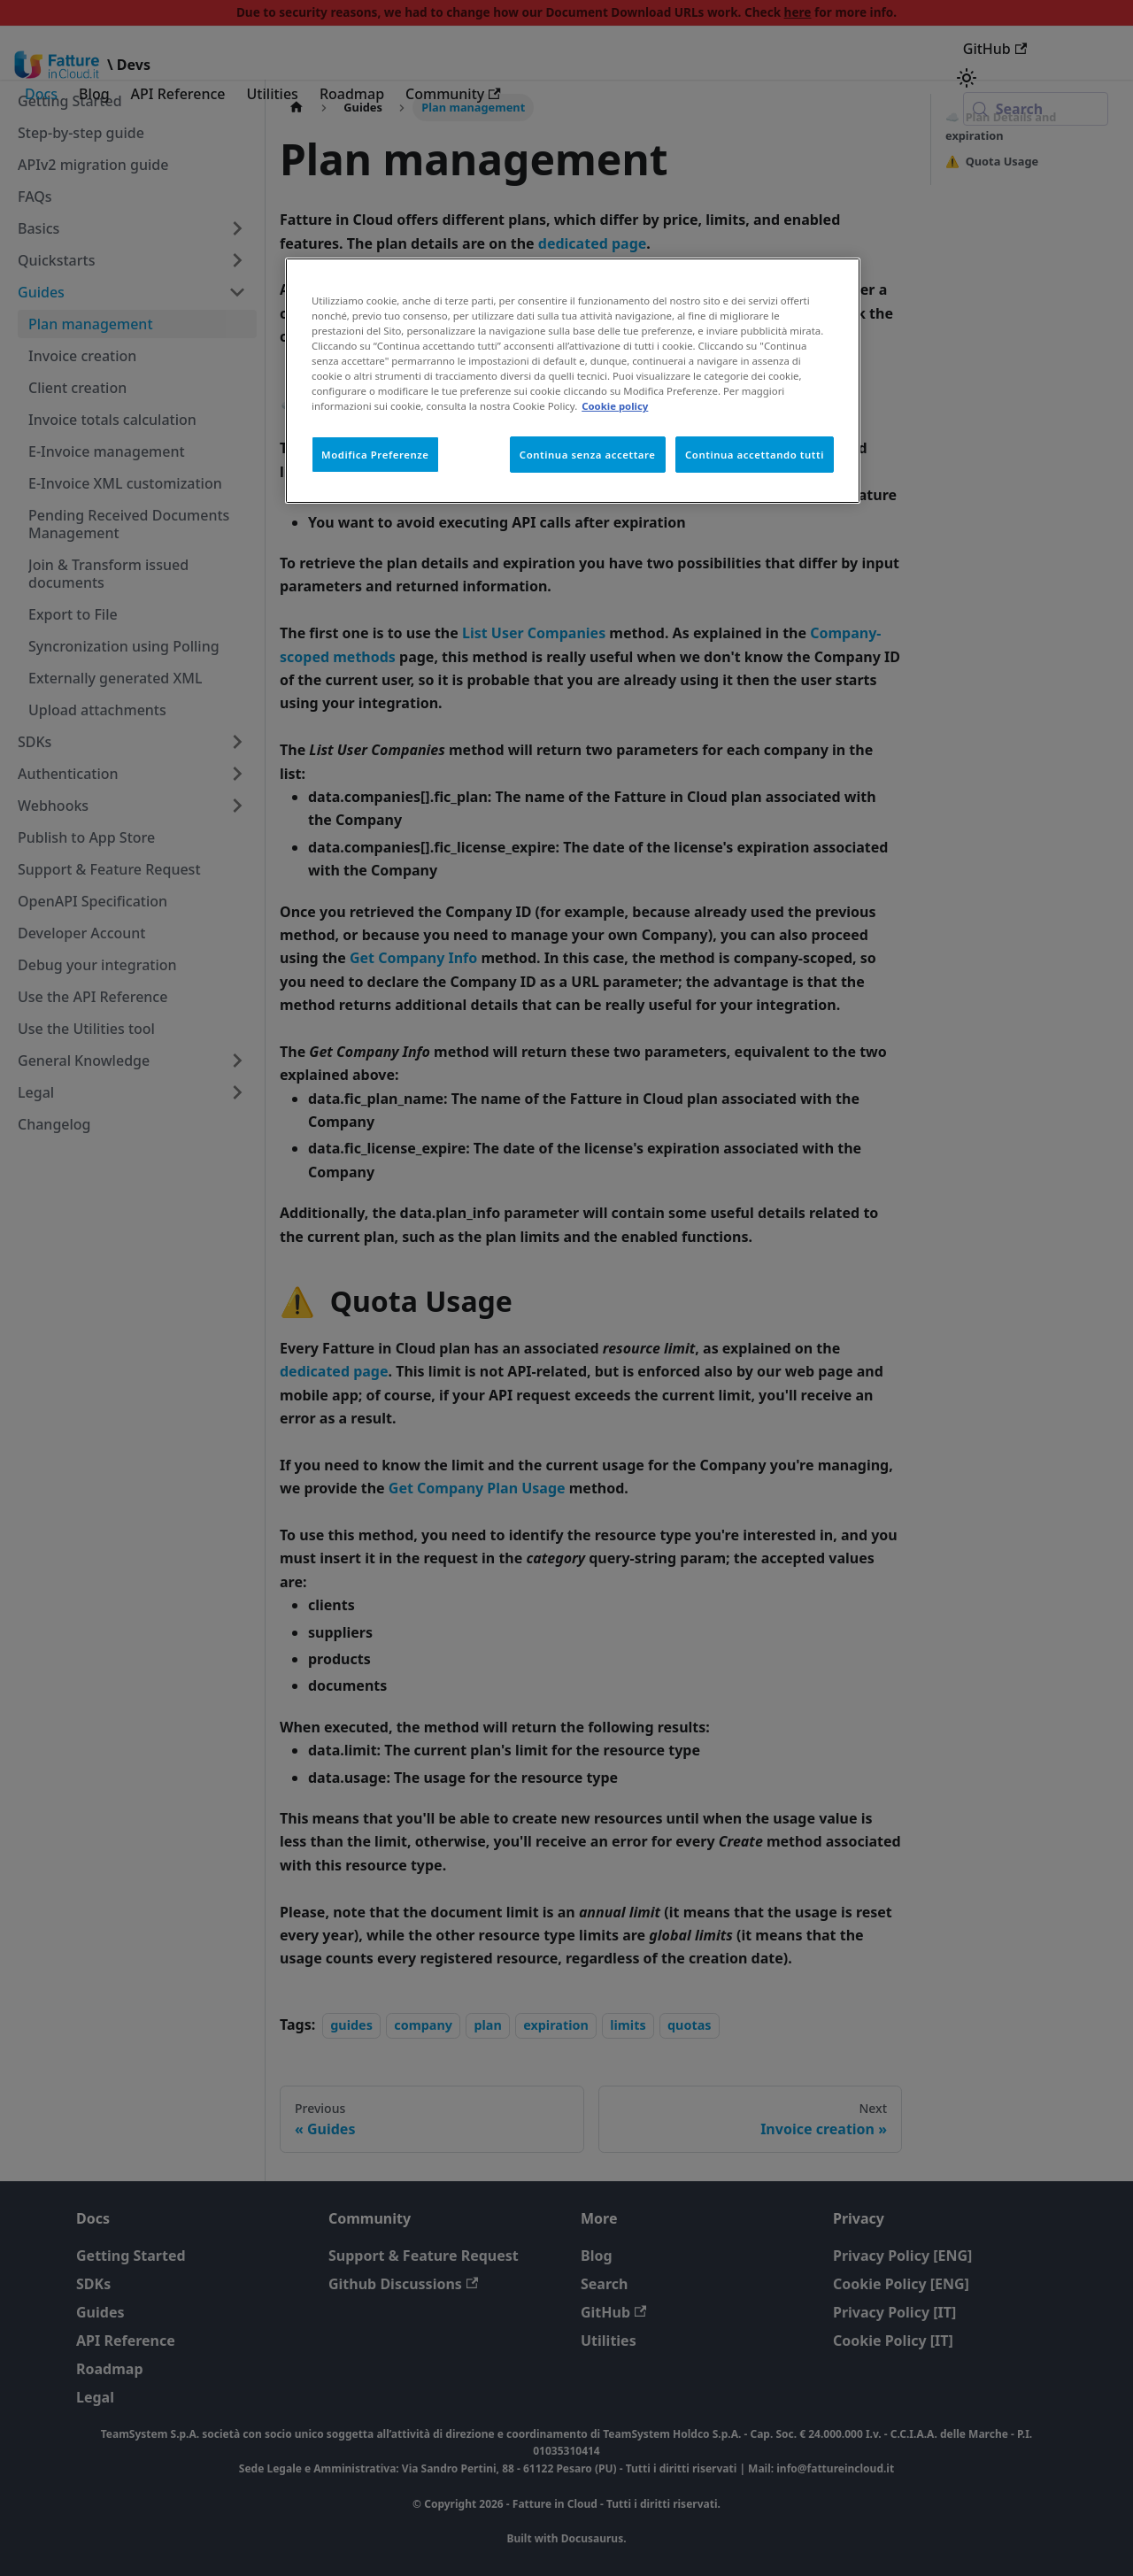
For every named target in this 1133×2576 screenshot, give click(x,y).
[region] (572, 381)
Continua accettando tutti (754, 454)
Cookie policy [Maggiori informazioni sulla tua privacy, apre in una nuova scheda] (615, 406)
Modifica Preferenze (375, 454)
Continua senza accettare (588, 454)
